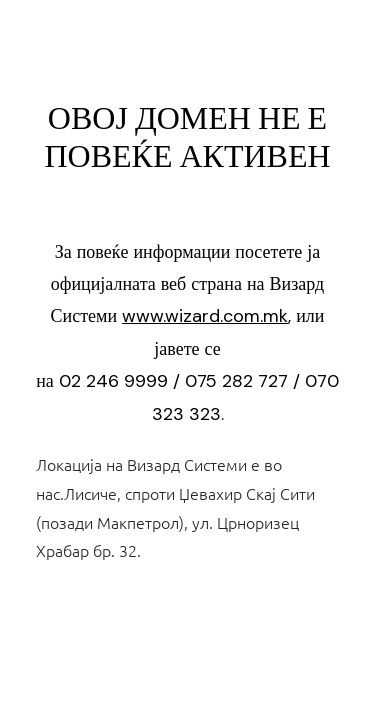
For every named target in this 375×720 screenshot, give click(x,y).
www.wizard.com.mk (205, 316)
